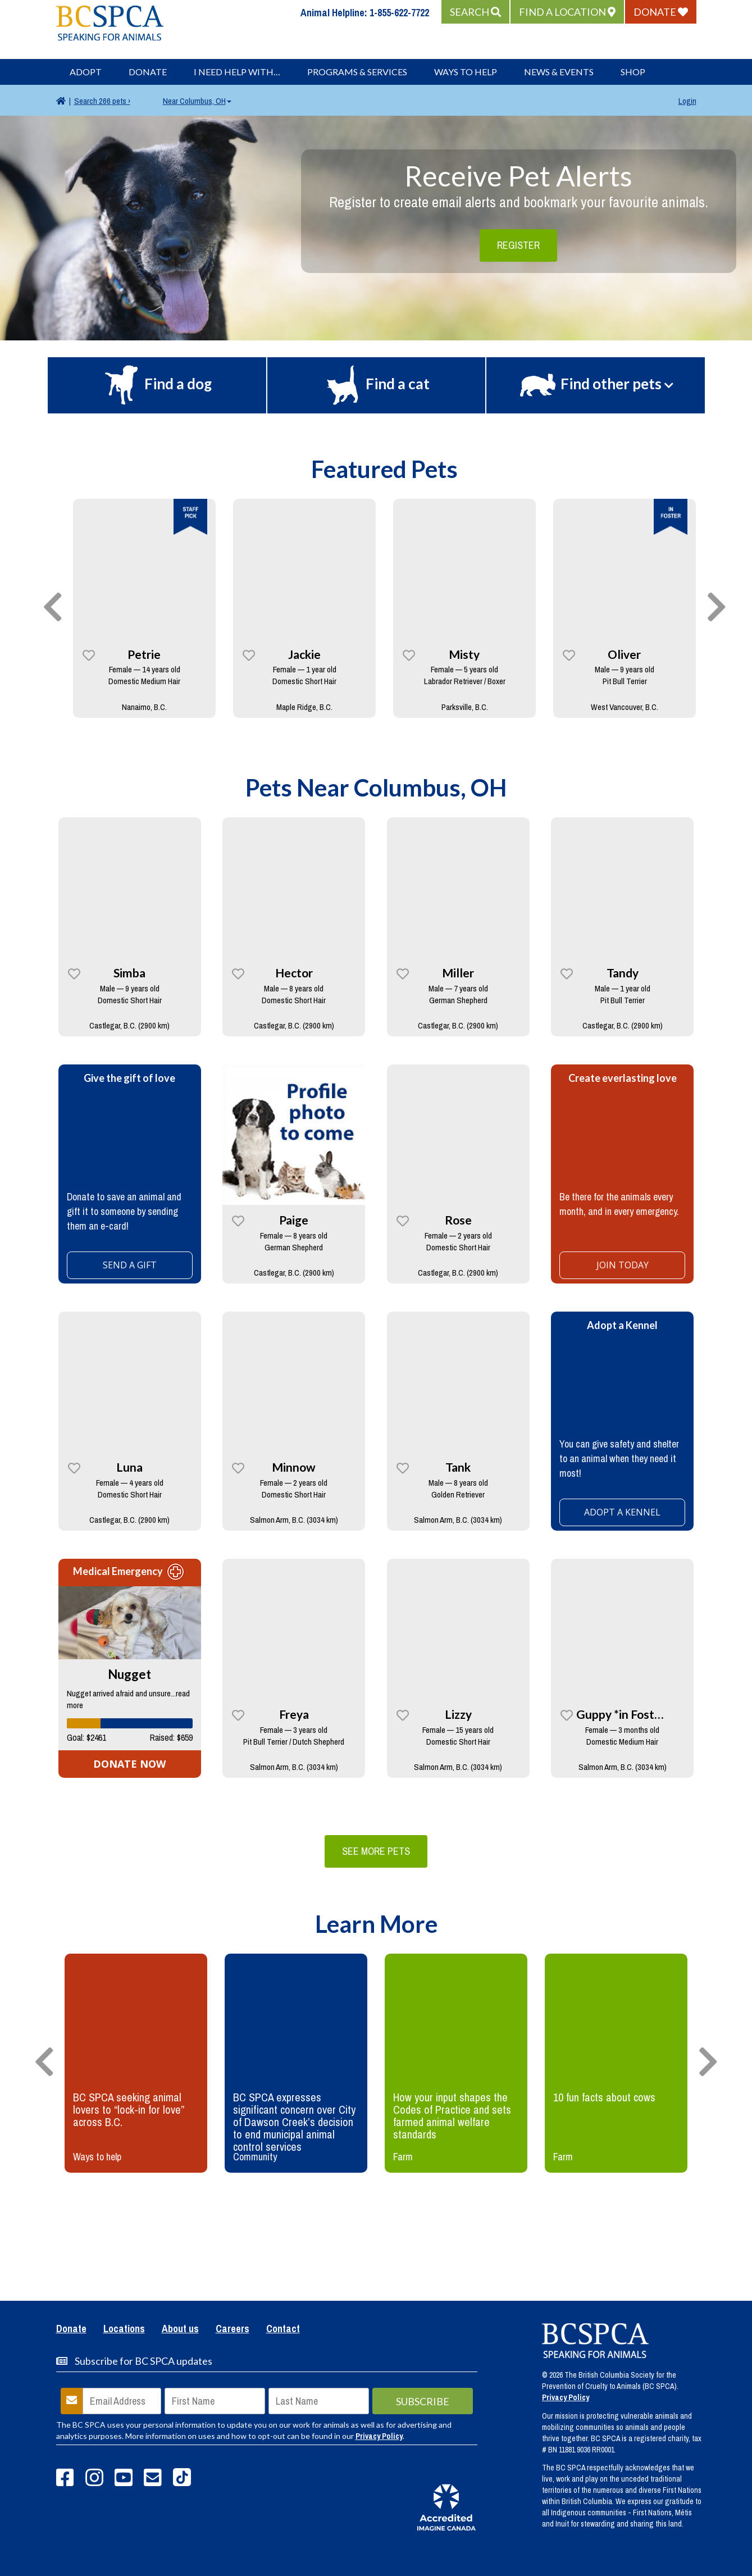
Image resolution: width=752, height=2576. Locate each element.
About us (180, 2329)
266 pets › (102, 101)
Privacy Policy (379, 2436)
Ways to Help (465, 71)
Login (687, 101)
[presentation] (52, 608)
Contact (283, 2329)
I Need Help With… (237, 71)
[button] (475, 12)
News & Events (559, 71)
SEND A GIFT (130, 1265)
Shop (633, 71)
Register (518, 245)
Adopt (86, 71)
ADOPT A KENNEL (622, 1512)
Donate (148, 71)
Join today (622, 1265)
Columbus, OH (197, 101)
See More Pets (376, 1851)
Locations (124, 2329)
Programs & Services (357, 71)
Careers (232, 2329)
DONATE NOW (129, 1764)
